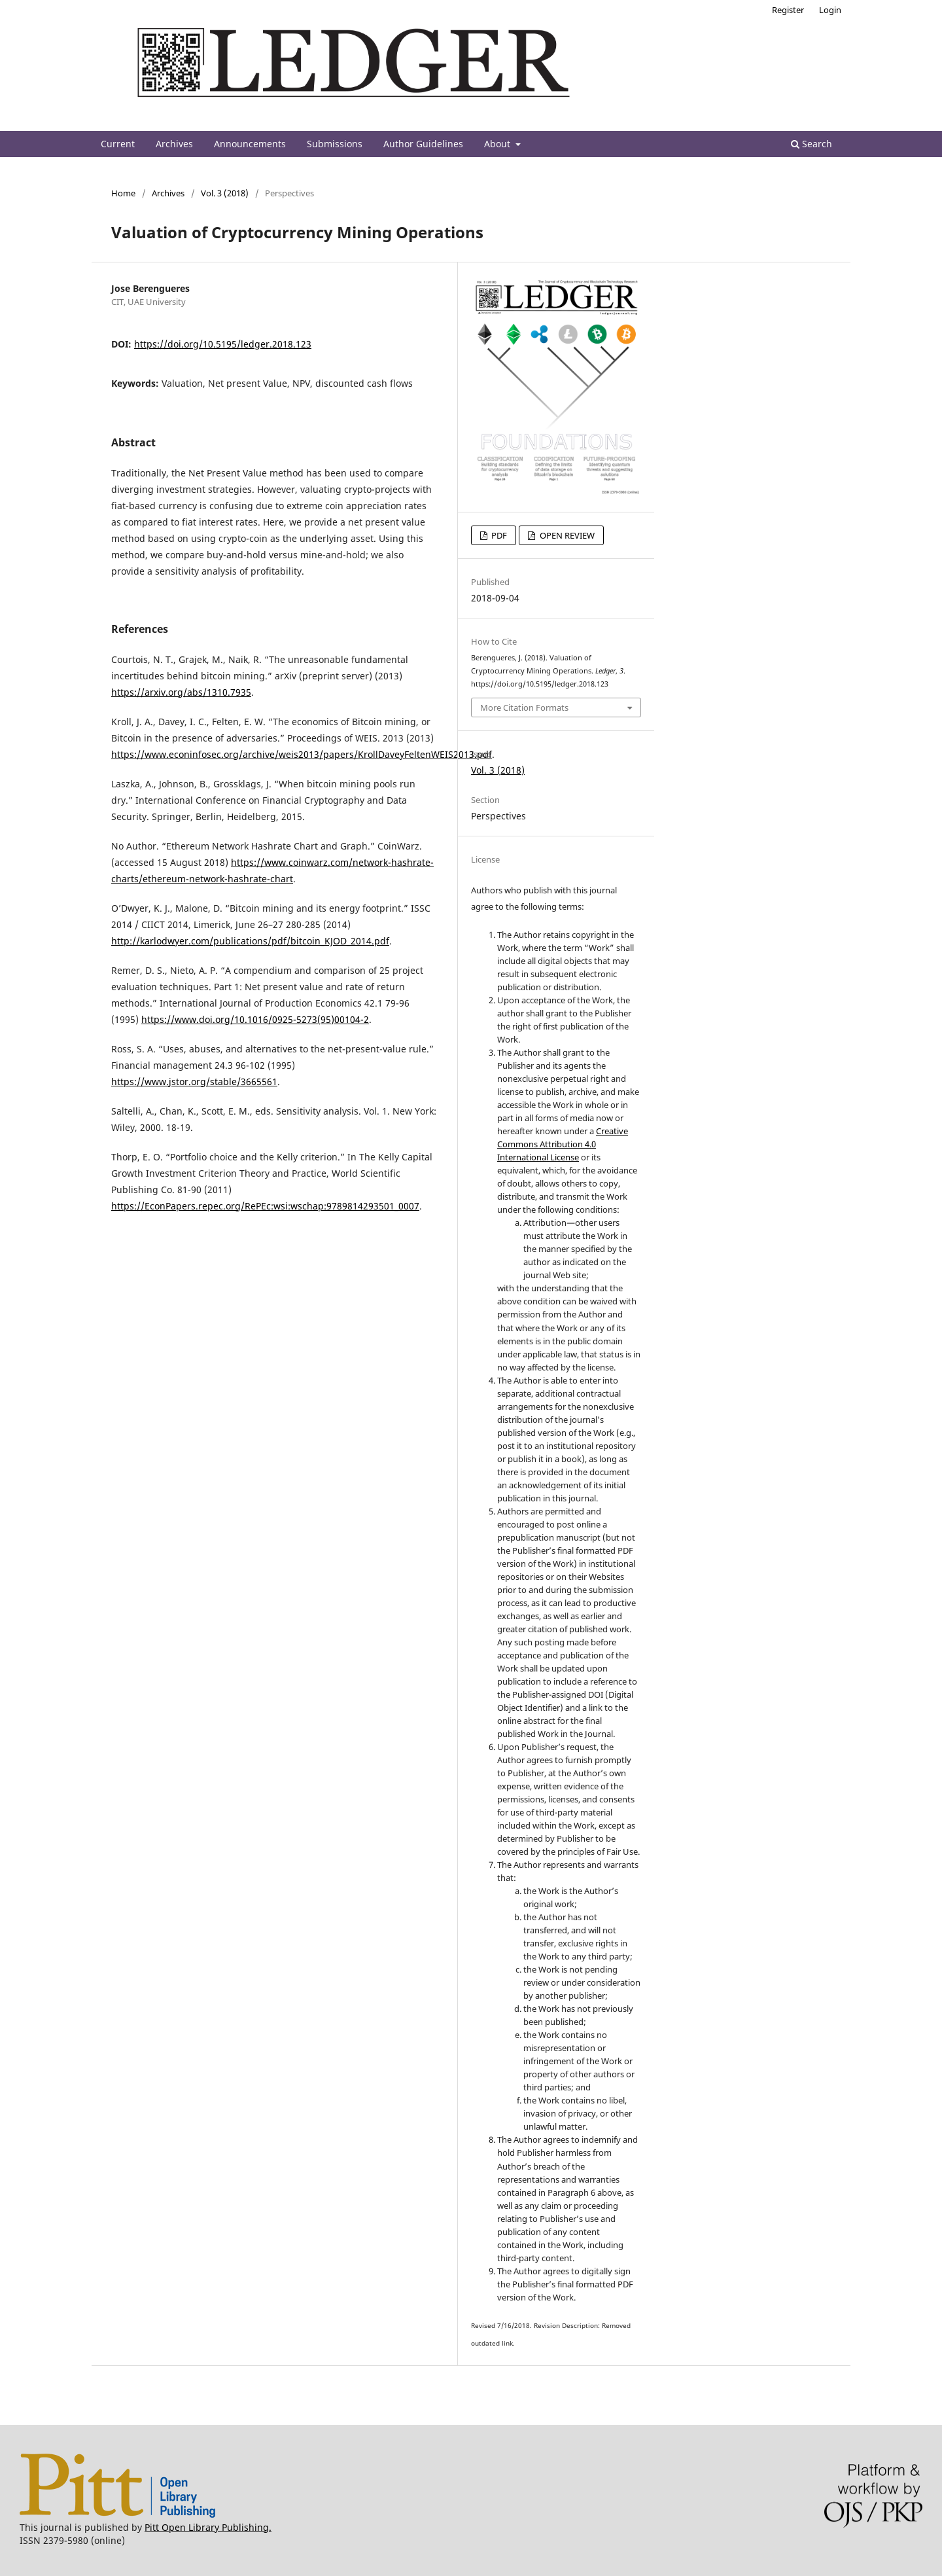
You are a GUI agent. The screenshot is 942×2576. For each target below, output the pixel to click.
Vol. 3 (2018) (225, 193)
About (498, 143)
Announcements (250, 143)
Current (118, 143)
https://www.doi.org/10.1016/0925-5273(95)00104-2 (255, 1019)
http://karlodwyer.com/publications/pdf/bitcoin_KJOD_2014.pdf (250, 941)
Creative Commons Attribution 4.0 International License (562, 1144)
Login (830, 10)
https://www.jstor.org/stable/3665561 (194, 1081)
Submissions (334, 143)
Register (788, 10)
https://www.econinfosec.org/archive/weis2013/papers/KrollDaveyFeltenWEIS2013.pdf (301, 754)
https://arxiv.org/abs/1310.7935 (181, 692)
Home (123, 193)
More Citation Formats (524, 707)
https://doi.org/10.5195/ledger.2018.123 (222, 344)
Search (811, 143)
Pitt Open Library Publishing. (208, 2527)
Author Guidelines (423, 143)
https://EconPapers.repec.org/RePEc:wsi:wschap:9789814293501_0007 (265, 1206)
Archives (174, 143)
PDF (498, 535)
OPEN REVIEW (566, 535)
